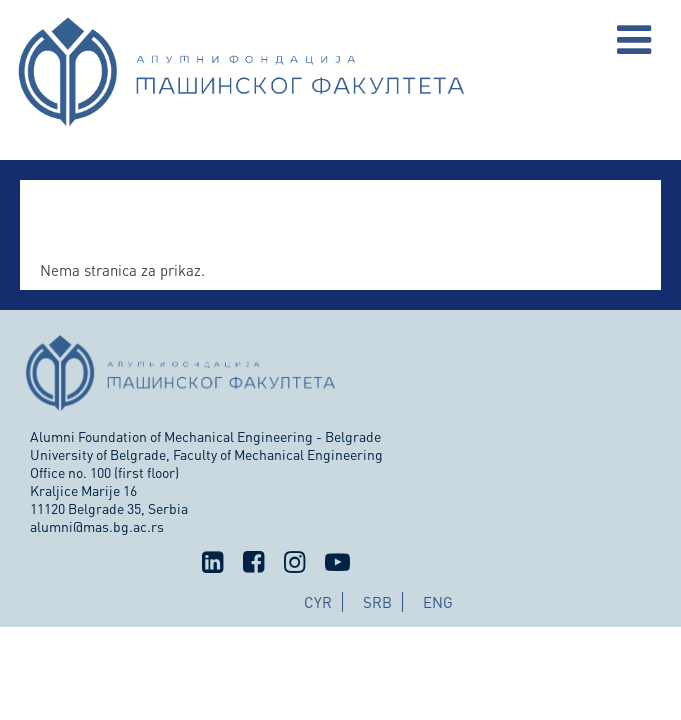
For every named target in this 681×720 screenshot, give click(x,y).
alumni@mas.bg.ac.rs (97, 526)
